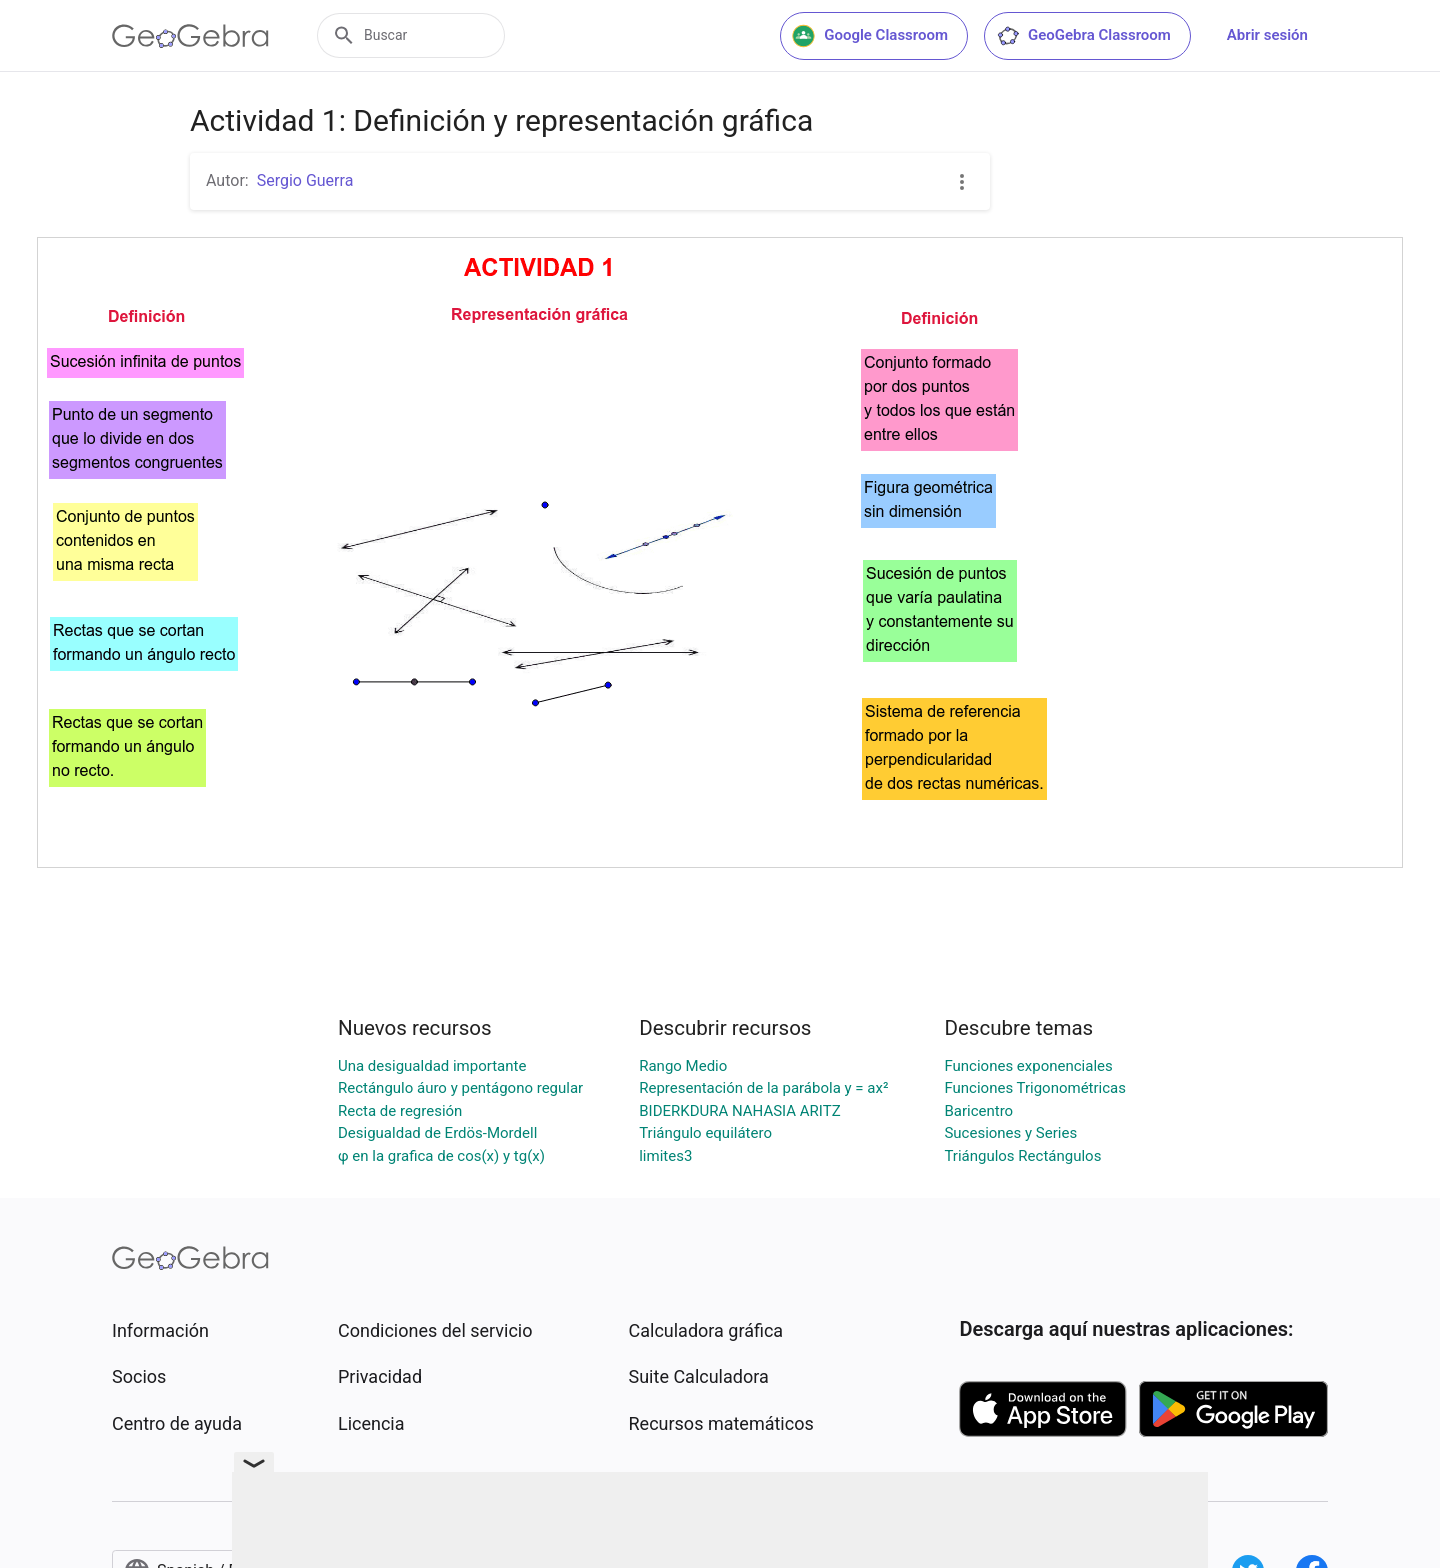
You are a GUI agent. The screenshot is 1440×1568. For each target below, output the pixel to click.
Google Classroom (870, 36)
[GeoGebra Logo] (190, 36)
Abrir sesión (1267, 35)
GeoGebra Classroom (1083, 36)
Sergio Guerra (305, 180)
